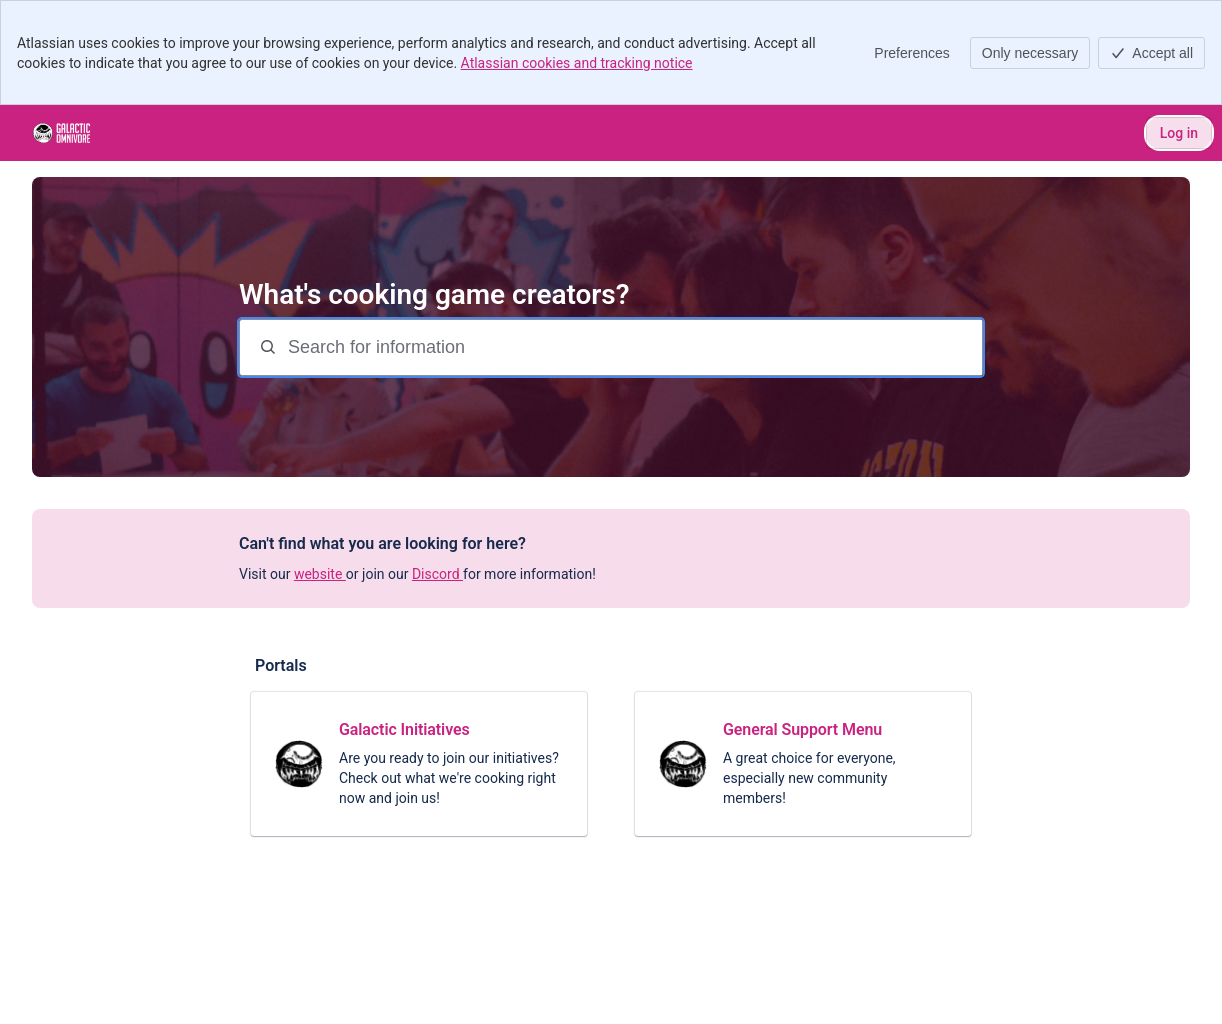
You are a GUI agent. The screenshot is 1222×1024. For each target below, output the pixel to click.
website (320, 574)
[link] (419, 764)
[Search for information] (633, 347)
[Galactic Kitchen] (61, 133)
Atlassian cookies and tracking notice (577, 63)
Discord (437, 574)
